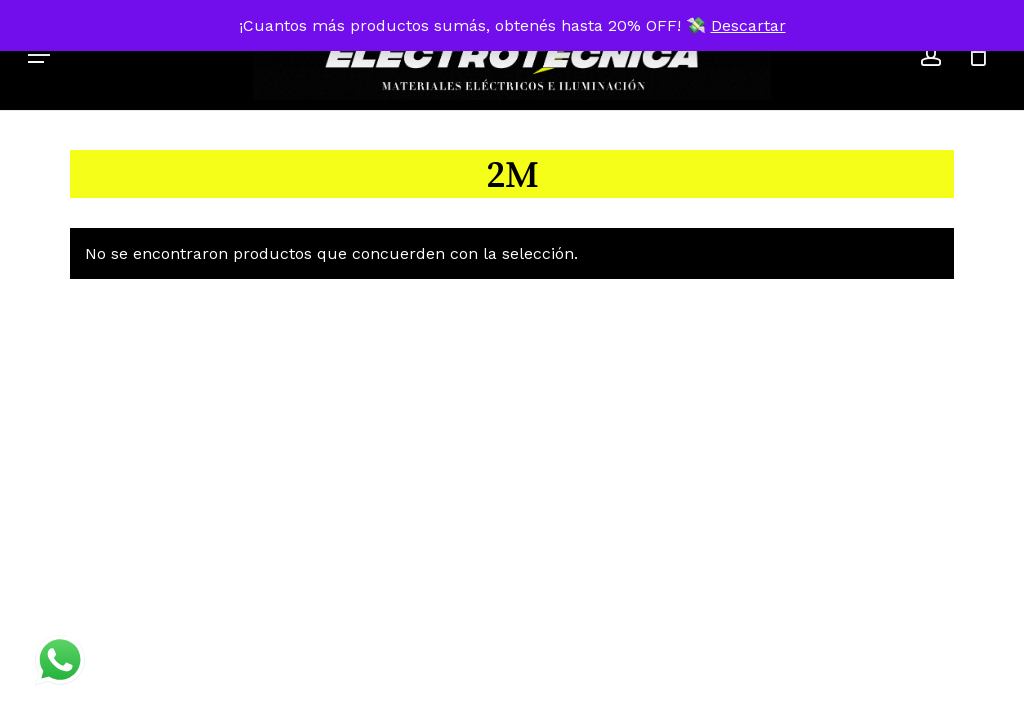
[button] (39, 55)
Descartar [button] (748, 25)
